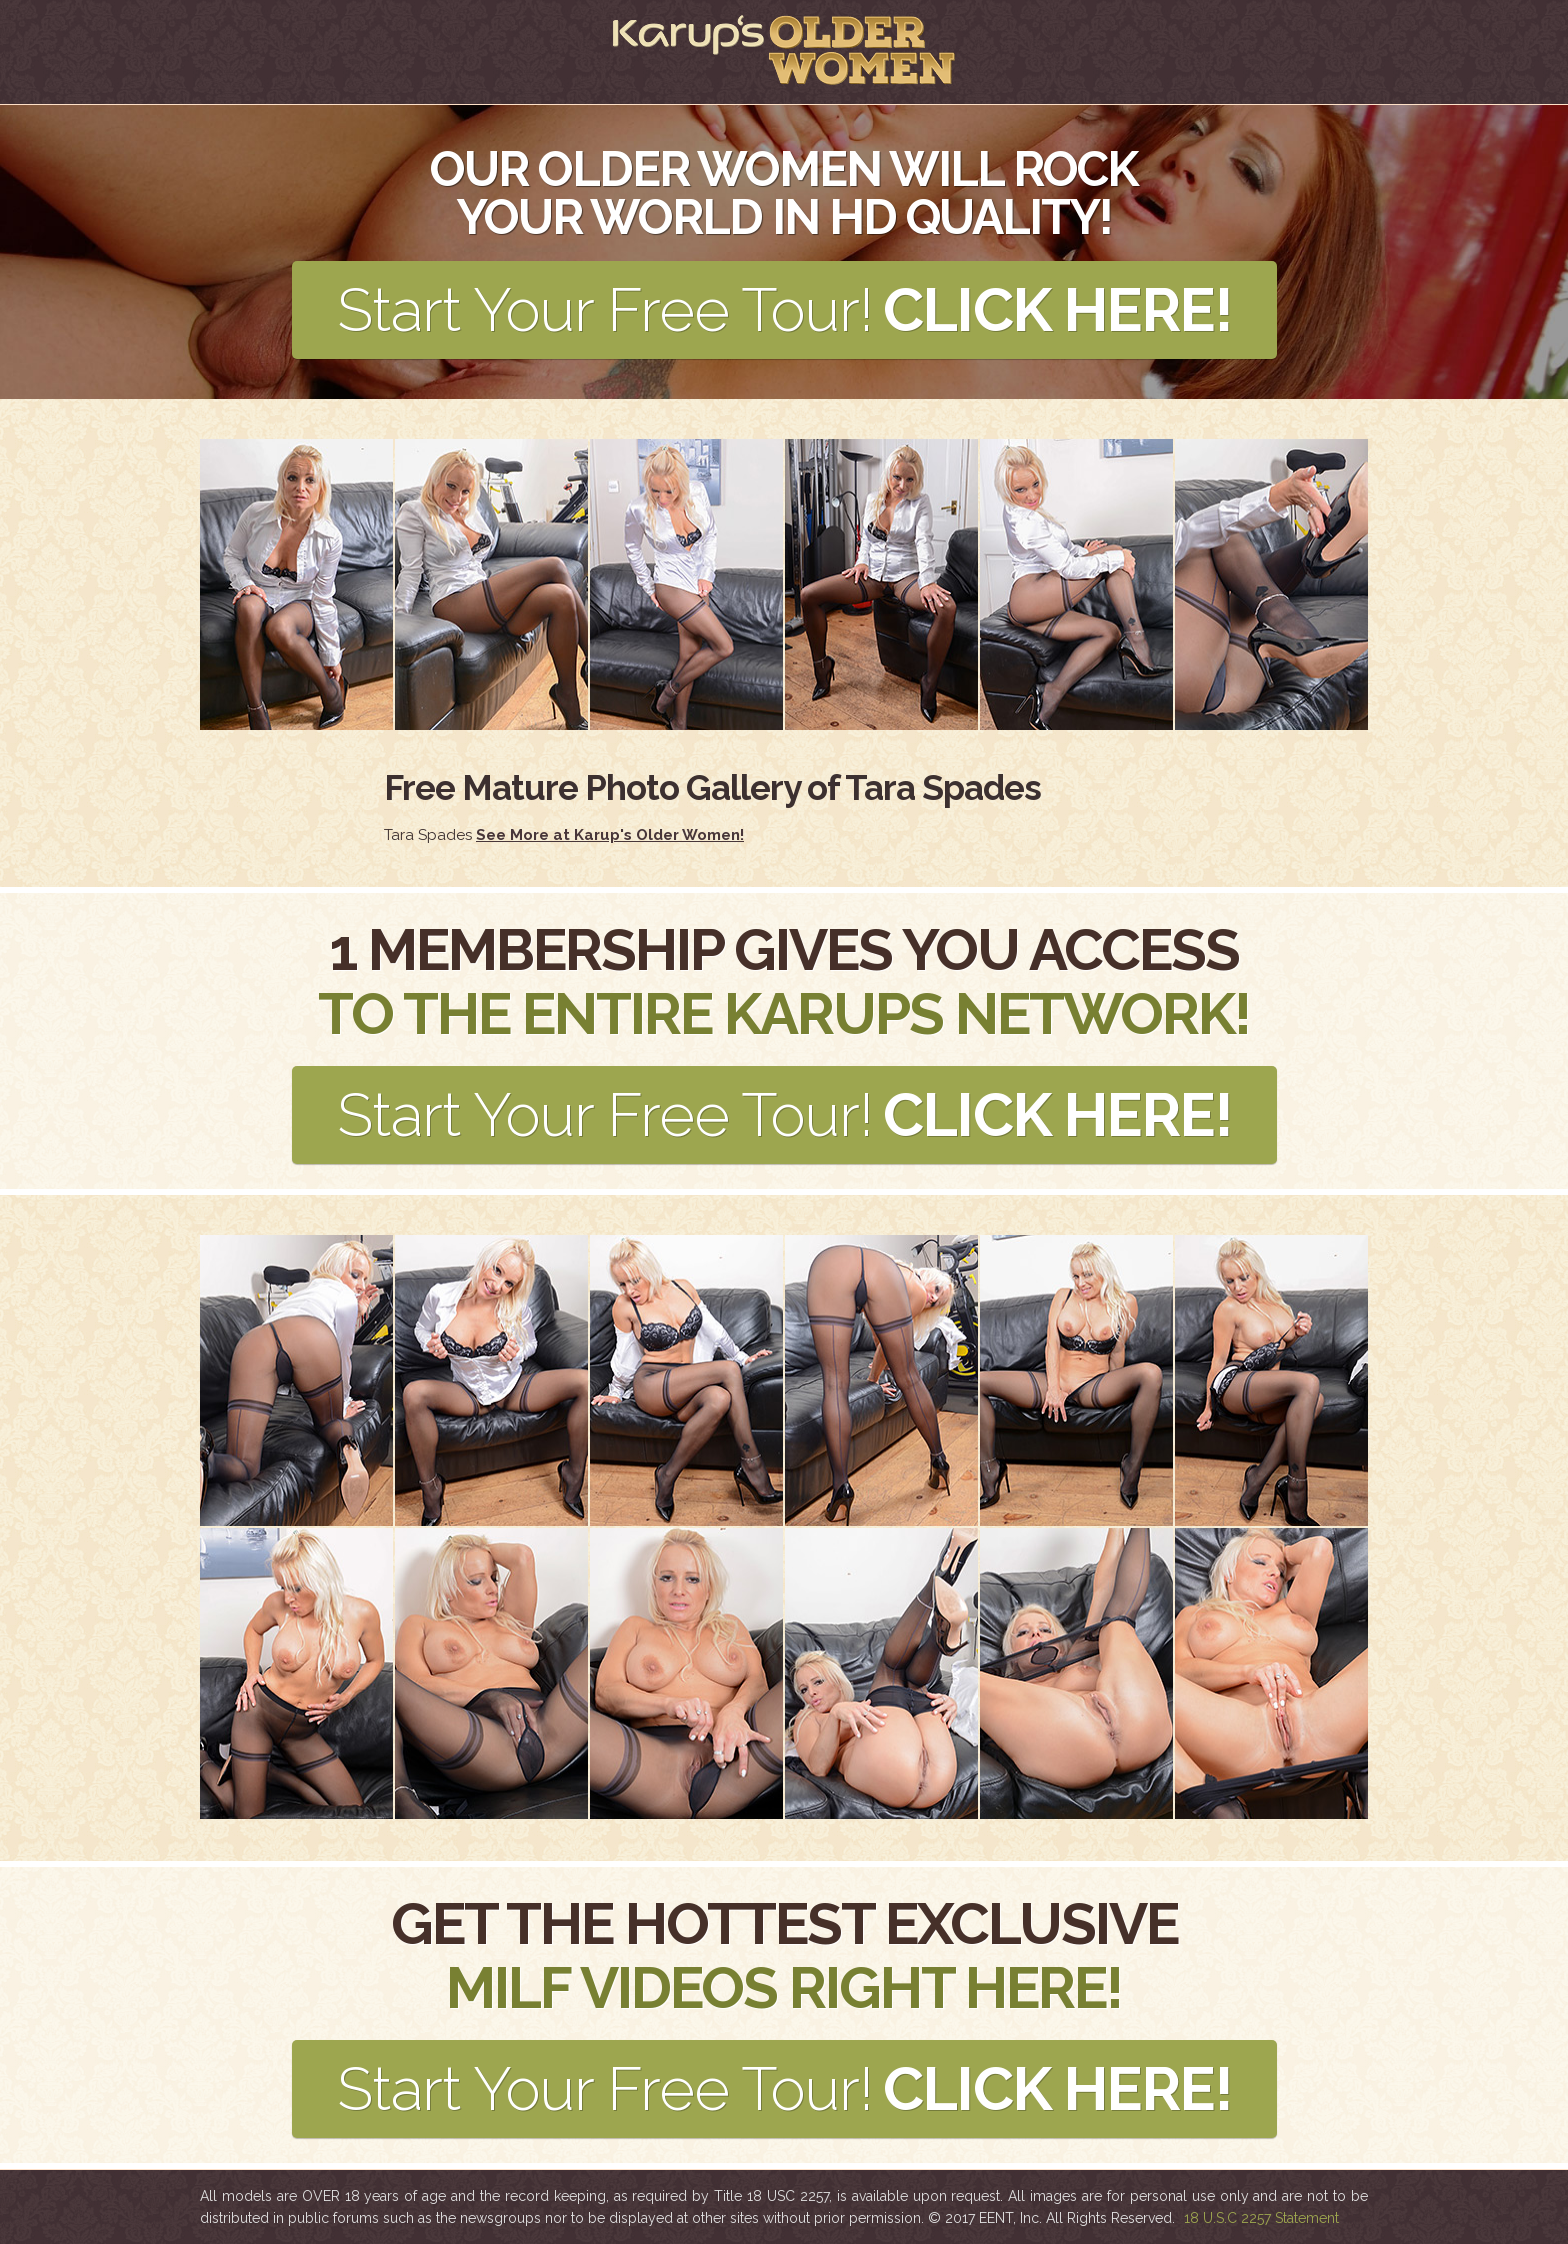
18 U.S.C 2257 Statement (1261, 2218)
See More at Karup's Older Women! (610, 835)
